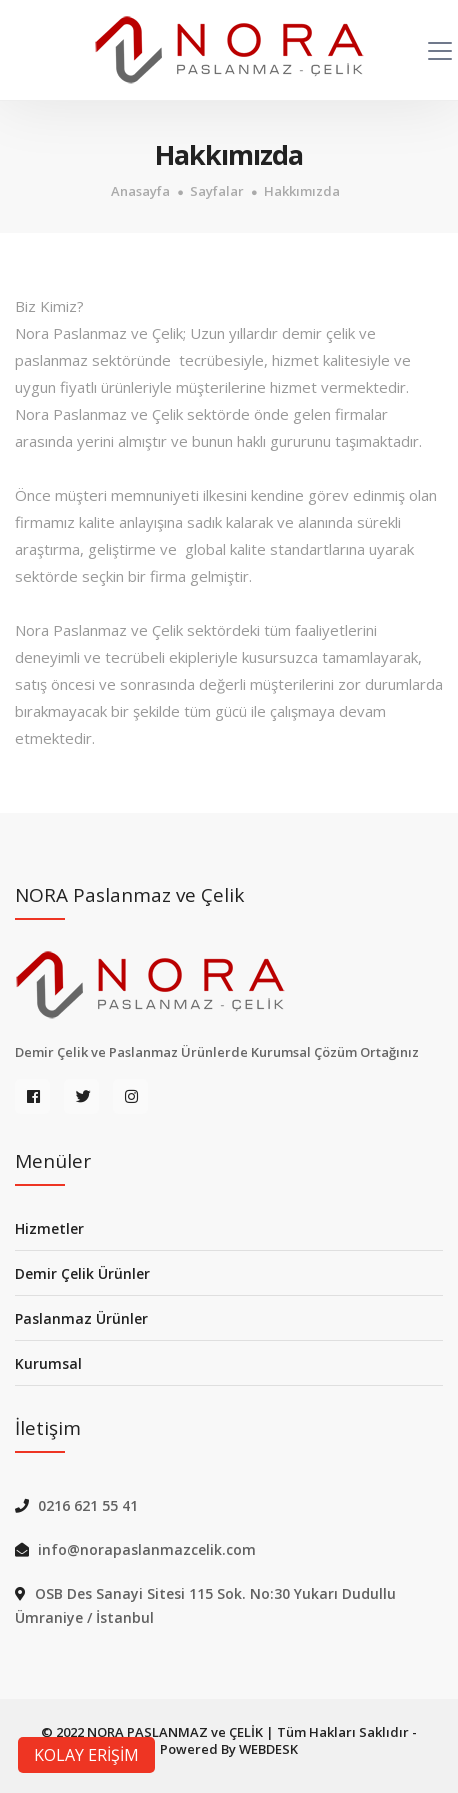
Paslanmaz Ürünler (81, 1318)
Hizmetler (49, 1228)
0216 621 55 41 (88, 1505)
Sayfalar (217, 191)
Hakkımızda (302, 191)
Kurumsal (48, 1363)
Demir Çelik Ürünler (82, 1273)
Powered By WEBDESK (229, 1749)
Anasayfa (140, 191)
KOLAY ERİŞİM (86, 1755)
